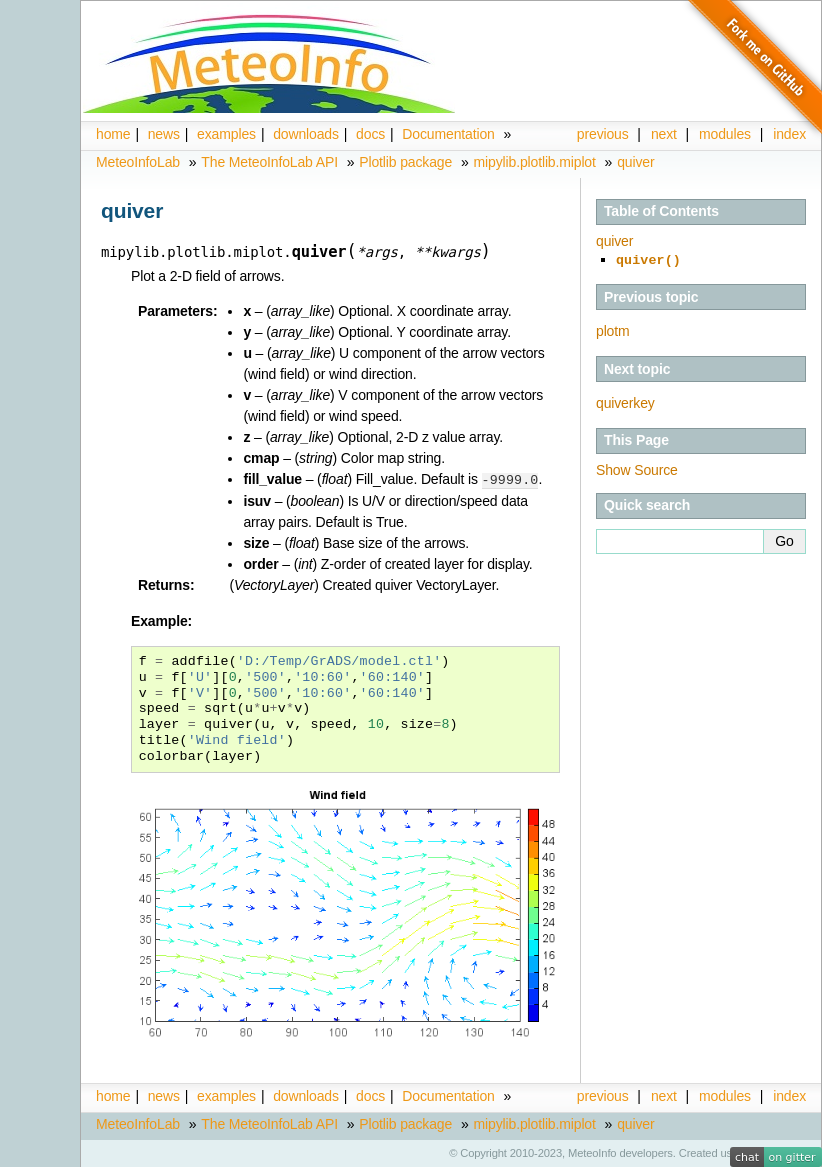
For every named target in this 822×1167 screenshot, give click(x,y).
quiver (635, 162)
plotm (613, 329)
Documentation (448, 134)
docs (370, 134)
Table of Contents (661, 211)
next (664, 134)
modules (725, 1095)
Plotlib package (405, 162)
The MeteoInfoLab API (269, 162)
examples (226, 134)
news (164, 134)
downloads (306, 134)
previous (603, 134)
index (789, 1095)
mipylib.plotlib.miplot (535, 162)
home (113, 134)
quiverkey (625, 401)
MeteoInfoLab (138, 162)
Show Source (637, 468)
